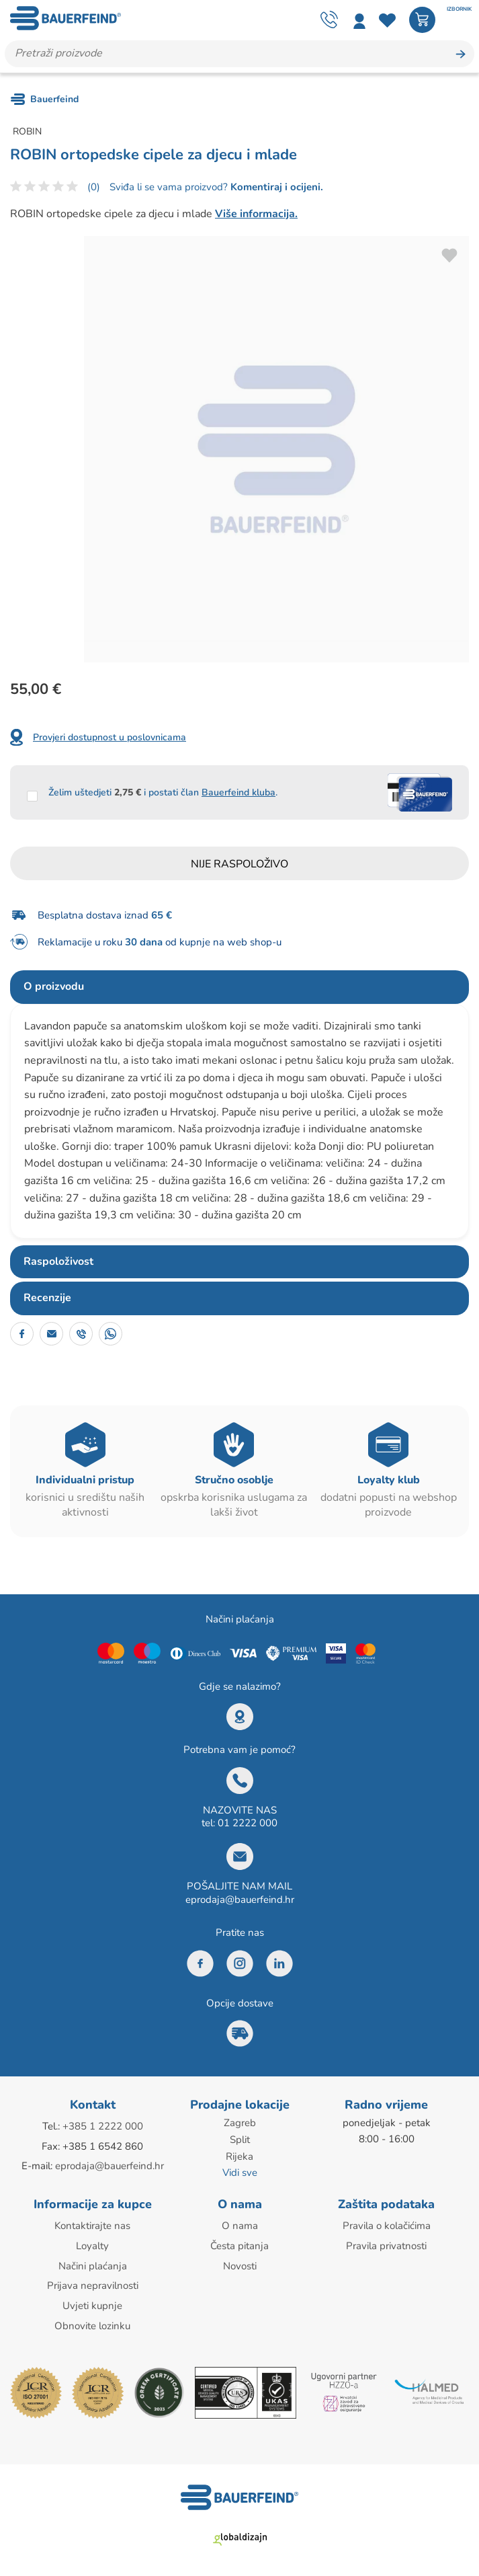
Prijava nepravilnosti (92, 2282)
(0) (93, 187)
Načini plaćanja (92, 2262)
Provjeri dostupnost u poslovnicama (109, 737)
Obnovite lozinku (92, 2321)
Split (240, 2139)
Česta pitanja (239, 2243)
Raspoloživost (58, 1261)
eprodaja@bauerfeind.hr (239, 1899)
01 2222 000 (247, 1823)
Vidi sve (239, 2172)
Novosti (240, 2262)
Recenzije (47, 1298)
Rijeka (239, 2155)
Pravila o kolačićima (387, 2223)
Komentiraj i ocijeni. (275, 187)
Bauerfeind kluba (238, 792)
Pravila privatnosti (386, 2243)
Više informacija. (256, 213)
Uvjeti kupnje (92, 2301)
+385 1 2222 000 (102, 2127)
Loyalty (92, 2243)
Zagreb (240, 2123)
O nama (240, 2223)
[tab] (239, 988)
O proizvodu (54, 987)
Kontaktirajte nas (92, 2223)
